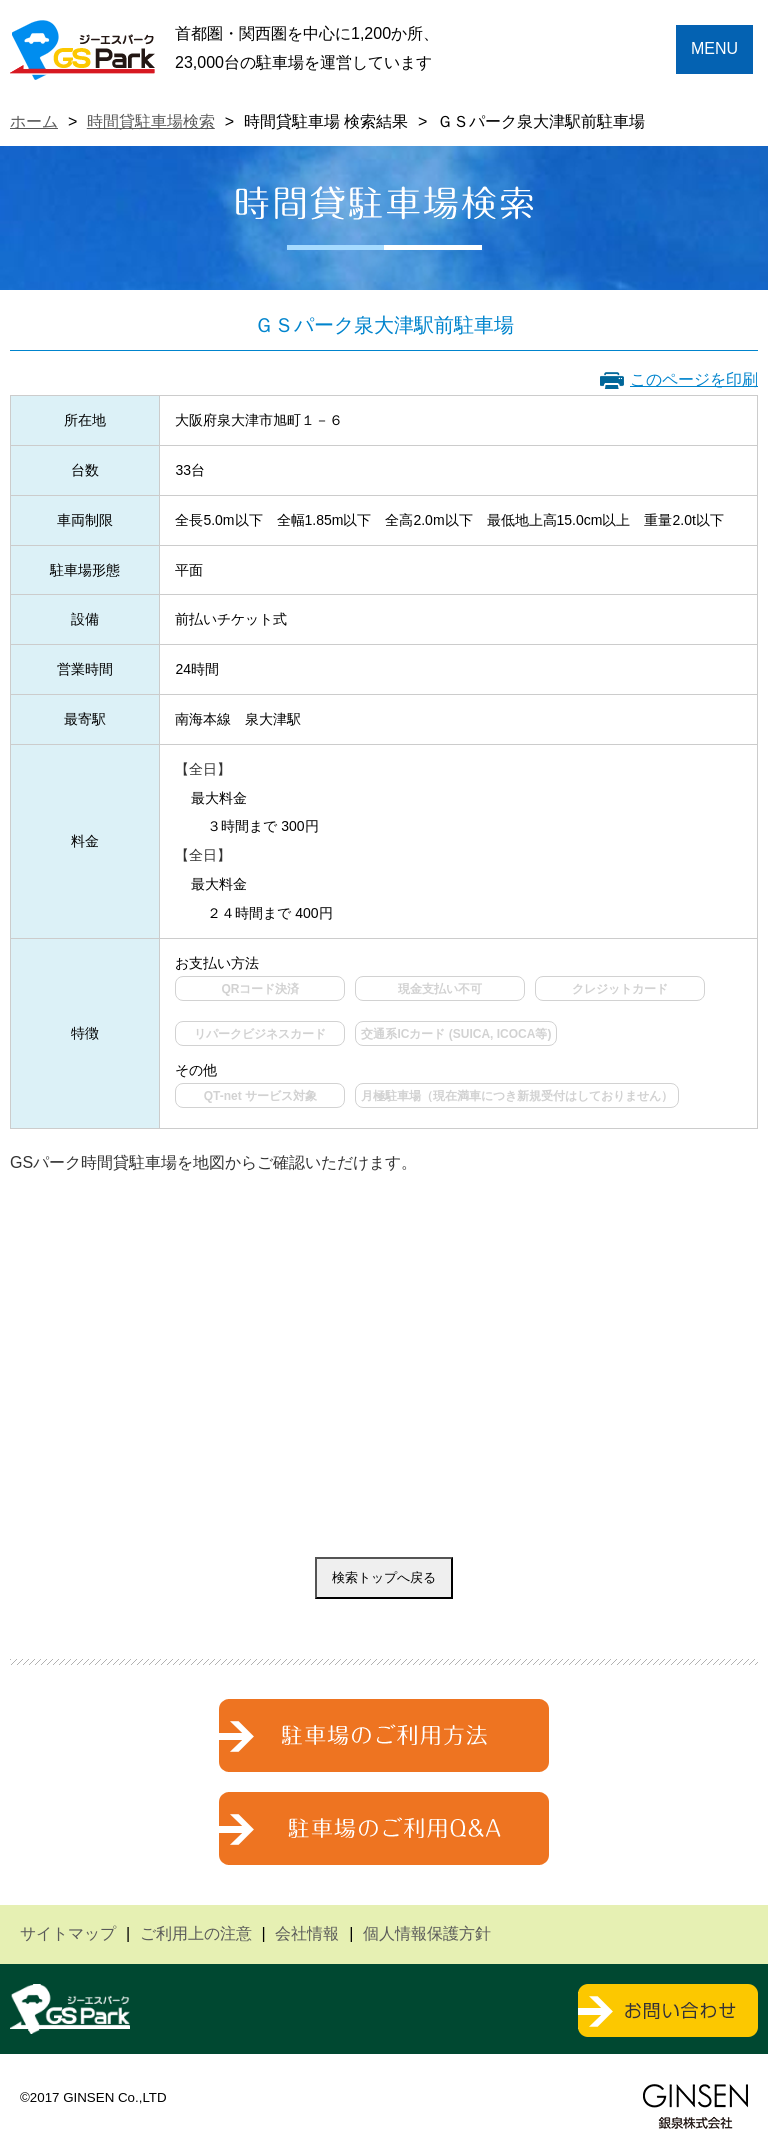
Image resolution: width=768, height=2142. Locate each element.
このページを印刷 (694, 379)
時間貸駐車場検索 (151, 121)
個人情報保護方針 (427, 1933)
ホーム (34, 121)
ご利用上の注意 (196, 1933)
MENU (714, 48)
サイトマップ (68, 1933)
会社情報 (307, 1933)
